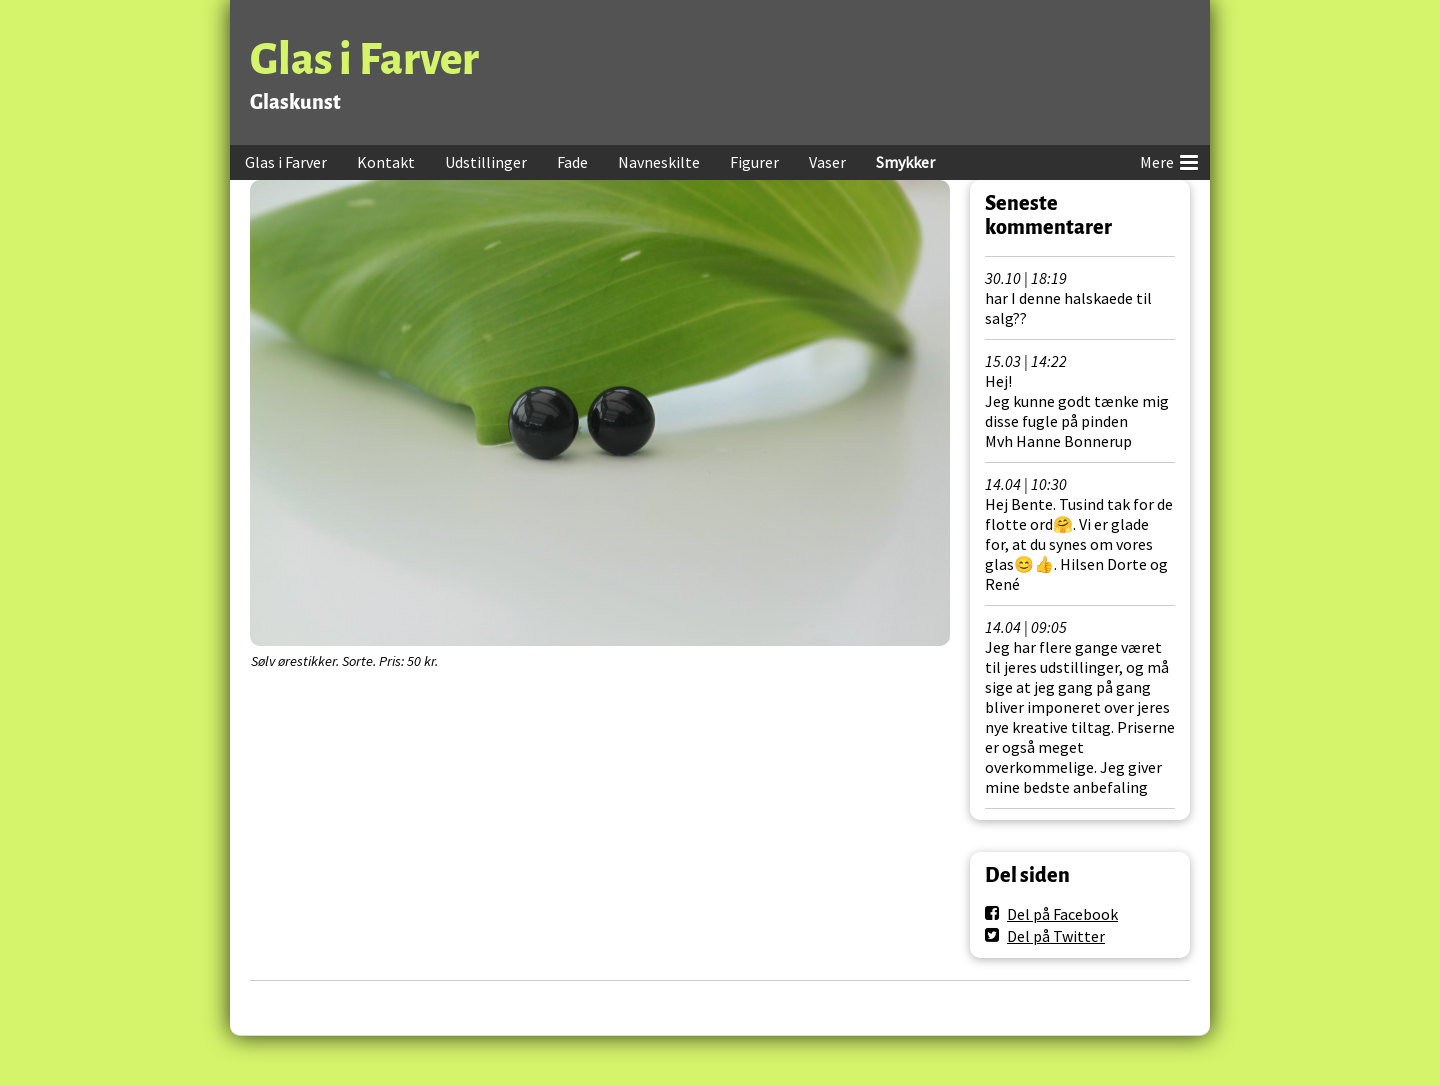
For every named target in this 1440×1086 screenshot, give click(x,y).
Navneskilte (659, 162)
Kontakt (386, 162)
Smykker (905, 162)
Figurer (754, 162)
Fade (572, 162)
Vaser (827, 162)
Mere (1169, 159)
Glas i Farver (364, 59)
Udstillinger (486, 162)
